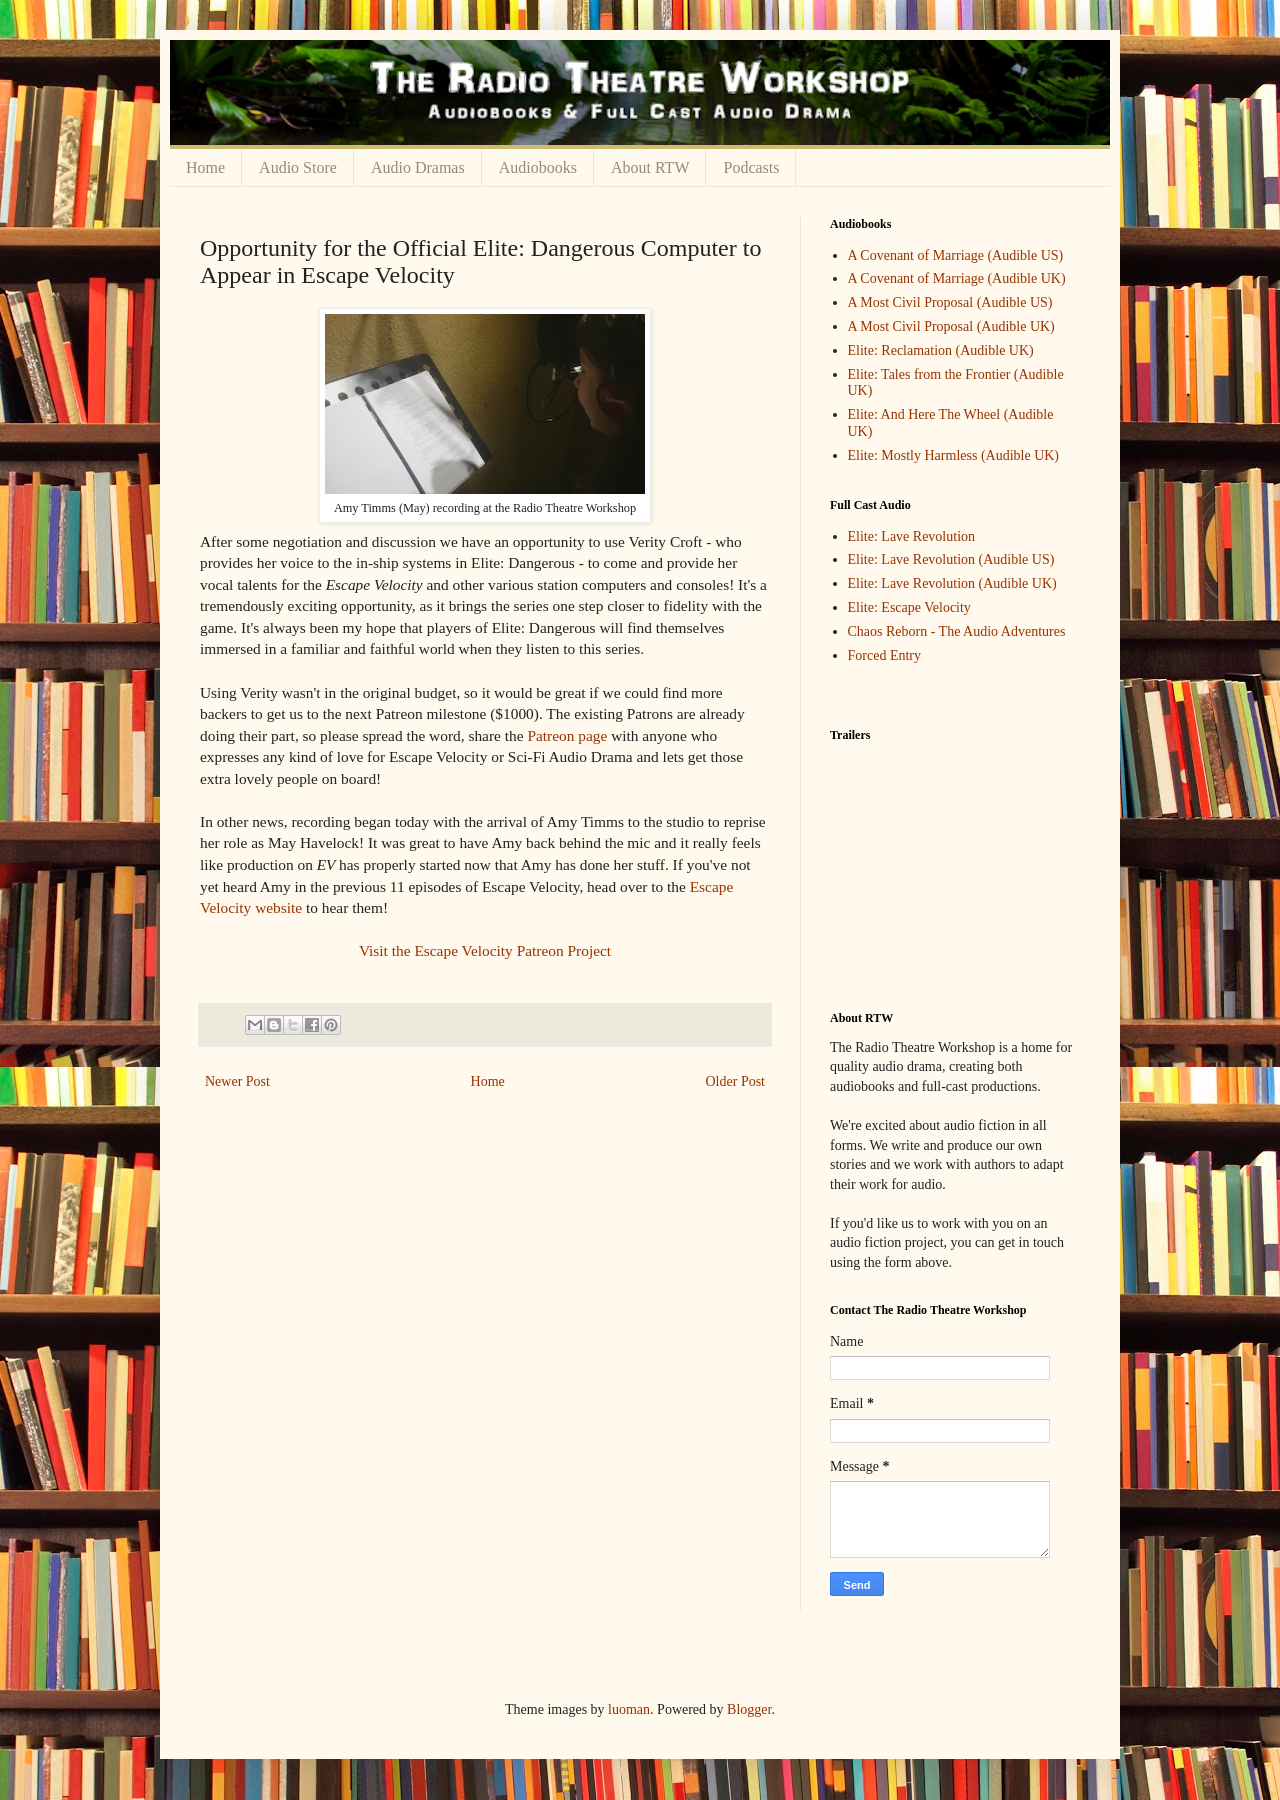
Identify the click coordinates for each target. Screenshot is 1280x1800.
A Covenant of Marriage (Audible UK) (957, 278)
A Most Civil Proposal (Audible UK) (951, 326)
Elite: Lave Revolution (912, 536)
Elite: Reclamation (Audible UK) (941, 350)
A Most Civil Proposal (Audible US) (950, 302)
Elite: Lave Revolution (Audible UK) (952, 583)
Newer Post (237, 1081)
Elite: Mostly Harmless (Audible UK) (954, 455)
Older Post (736, 1081)
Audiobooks (538, 167)
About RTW (650, 167)
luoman (629, 1709)
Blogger (749, 1709)
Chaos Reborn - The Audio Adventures (957, 631)
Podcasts (751, 167)
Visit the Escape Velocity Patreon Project (485, 950)
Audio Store (298, 167)
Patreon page (567, 735)
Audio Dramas (418, 167)
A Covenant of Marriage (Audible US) (956, 255)
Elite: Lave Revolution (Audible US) (951, 559)
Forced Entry (884, 655)
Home (205, 167)
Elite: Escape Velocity (909, 607)
